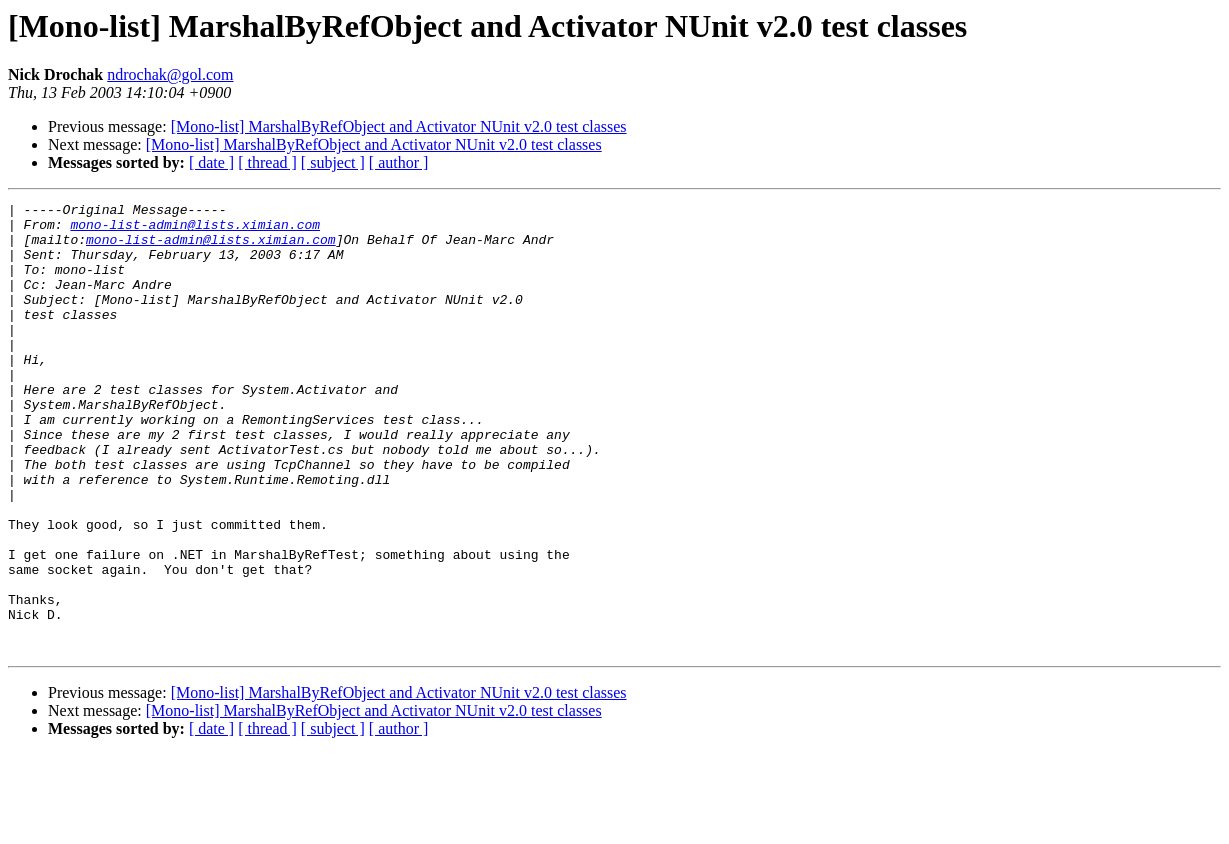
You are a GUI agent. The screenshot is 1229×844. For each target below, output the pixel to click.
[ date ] (211, 162)
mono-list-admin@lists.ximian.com (195, 230)
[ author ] (399, 162)
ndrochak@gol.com (170, 74)
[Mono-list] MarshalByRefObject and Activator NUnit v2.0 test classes (399, 126)
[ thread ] (267, 162)
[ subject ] (333, 162)
